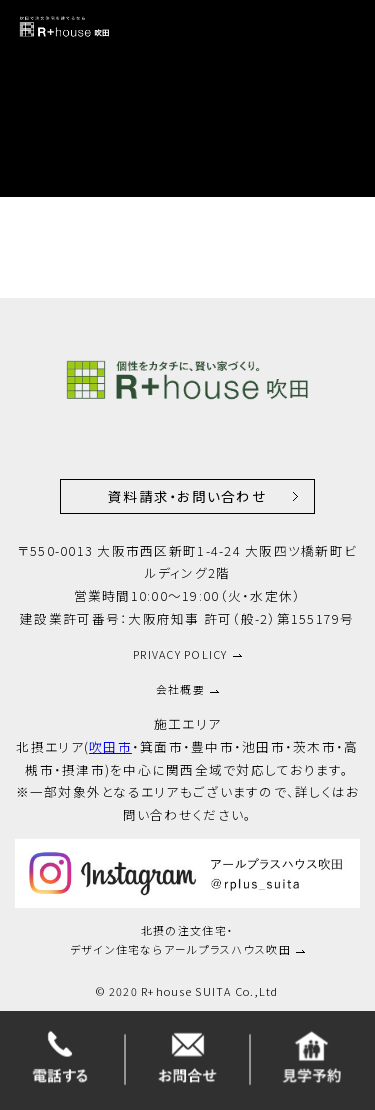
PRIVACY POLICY (180, 654)
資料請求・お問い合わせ (187, 496)
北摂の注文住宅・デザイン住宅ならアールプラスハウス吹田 (180, 939)
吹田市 (110, 746)
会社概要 (180, 689)
